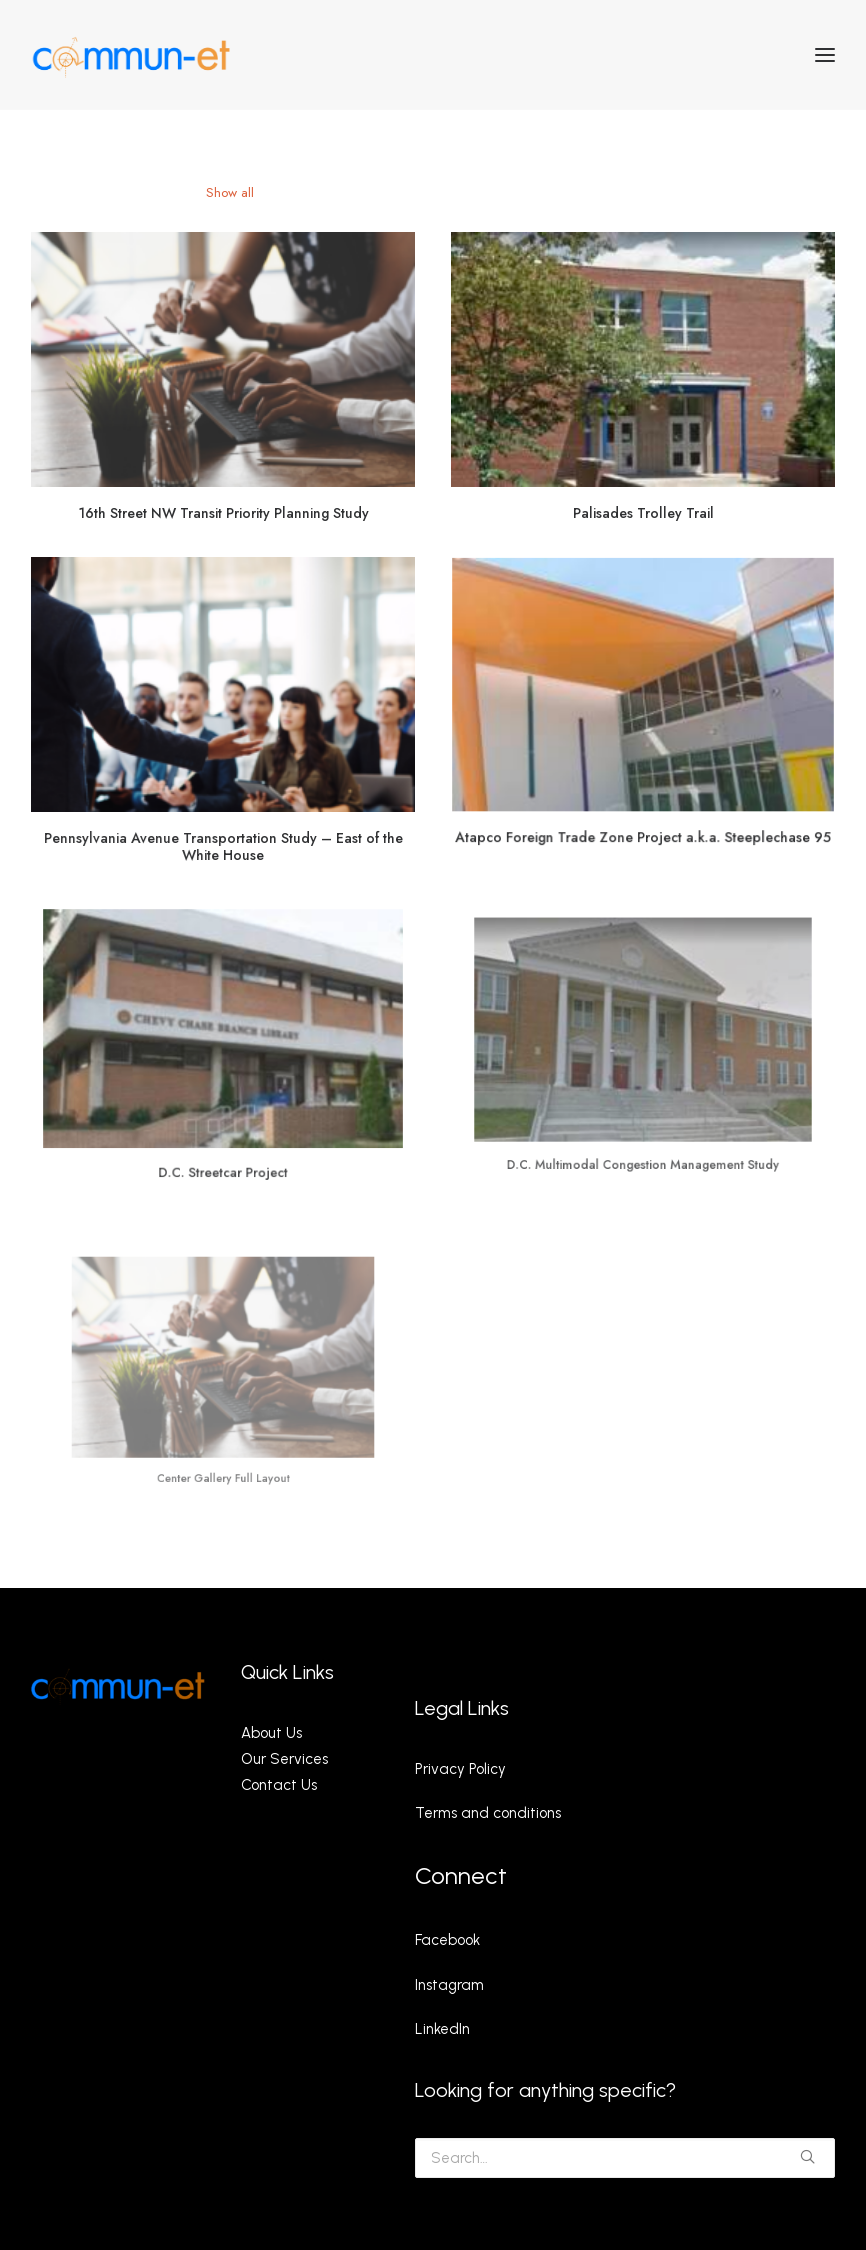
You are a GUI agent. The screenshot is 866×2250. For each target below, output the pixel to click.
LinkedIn (442, 2029)
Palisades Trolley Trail (643, 511)
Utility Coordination (523, 192)
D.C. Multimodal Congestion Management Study (643, 1122)
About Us (271, 1733)
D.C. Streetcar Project (222, 1141)
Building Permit (404, 192)
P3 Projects (307, 192)
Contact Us (279, 1785)
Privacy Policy (460, 1769)
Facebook (447, 1940)
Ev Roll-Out (630, 192)
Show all (230, 192)
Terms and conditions (488, 1813)
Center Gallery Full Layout (223, 1439)
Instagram (449, 1985)
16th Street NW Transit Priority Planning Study (223, 512)
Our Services (284, 1759)
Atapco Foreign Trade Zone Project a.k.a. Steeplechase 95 (643, 826)
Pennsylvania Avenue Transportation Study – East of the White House (222, 840)
